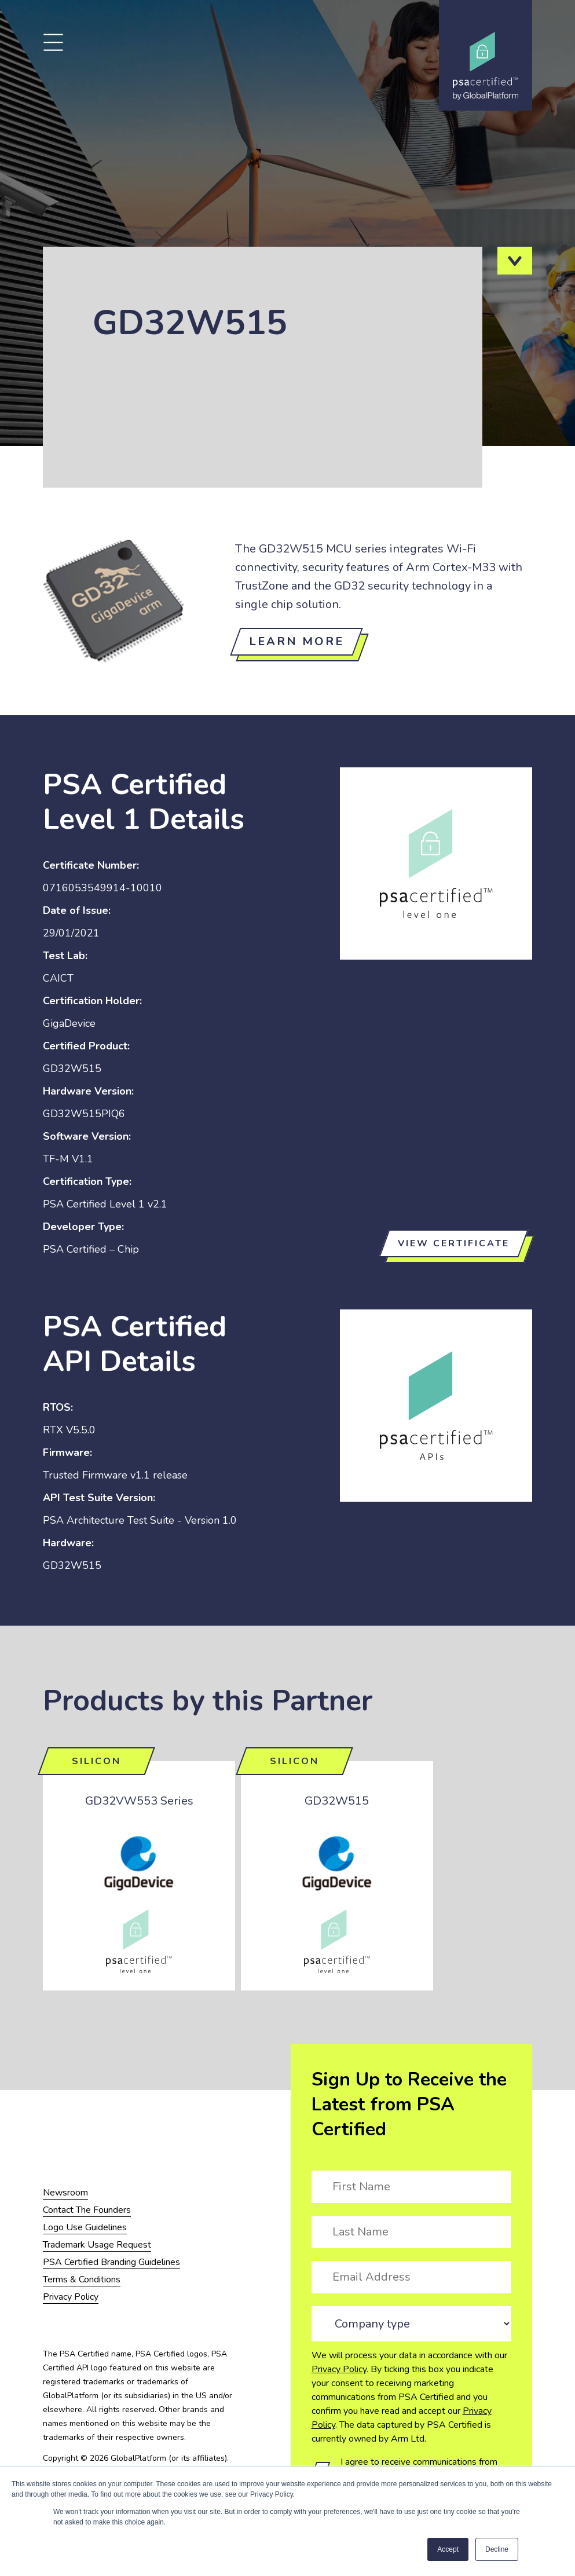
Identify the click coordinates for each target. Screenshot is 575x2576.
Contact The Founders (87, 2210)
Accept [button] (448, 2549)
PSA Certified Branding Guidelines (111, 2262)
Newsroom (65, 2192)
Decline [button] (496, 2549)
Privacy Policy (339, 2369)
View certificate (454, 1243)
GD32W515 (337, 1801)
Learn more (296, 641)
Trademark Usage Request (97, 2244)
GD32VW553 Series (139, 1801)
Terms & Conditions (81, 2279)
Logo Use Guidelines (85, 2227)
